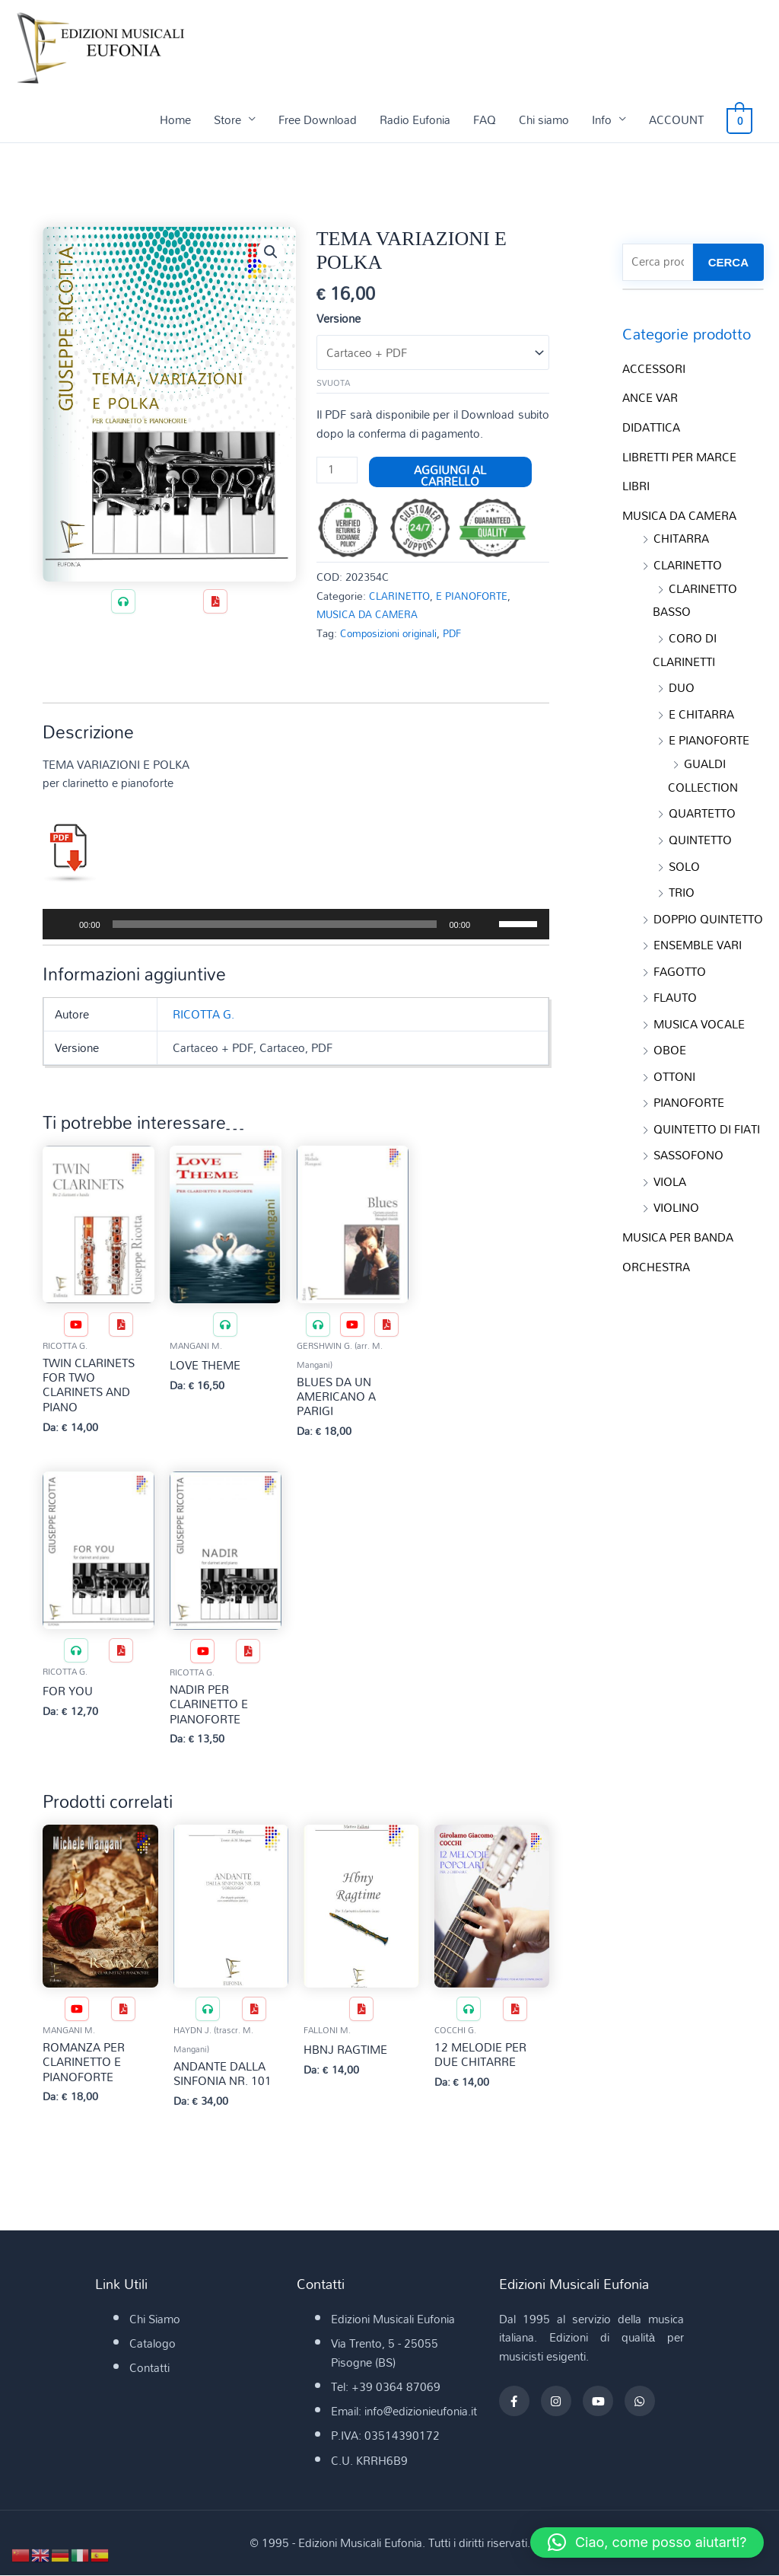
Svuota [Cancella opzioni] (333, 383)
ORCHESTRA (656, 1246)
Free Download (323, 119)
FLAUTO (675, 983)
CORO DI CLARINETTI (685, 644)
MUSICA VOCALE (699, 1009)
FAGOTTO (679, 957)
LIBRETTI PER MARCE (679, 455)
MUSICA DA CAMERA (370, 614)
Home (180, 119)
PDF (460, 633)
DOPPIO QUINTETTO (708, 906)
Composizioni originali (392, 633)
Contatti (149, 2369)
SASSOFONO (688, 1137)
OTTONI (674, 1060)
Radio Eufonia (420, 119)
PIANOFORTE (688, 1086)
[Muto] (486, 925)
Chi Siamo (154, 2320)
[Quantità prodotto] (337, 471)
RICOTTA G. (203, 1014)
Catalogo (152, 2344)
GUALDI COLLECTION (703, 766)
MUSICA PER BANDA (677, 1218)
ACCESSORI (653, 368)
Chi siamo (549, 119)
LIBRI (636, 483)
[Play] (62, 925)
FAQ (490, 119)
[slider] (275, 925)
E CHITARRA (701, 706)
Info (607, 119)
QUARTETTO (702, 803)
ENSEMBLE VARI (697, 931)
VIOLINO (676, 1189)
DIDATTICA (651, 426)
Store (232, 119)
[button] (271, 252)
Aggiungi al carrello (451, 473)
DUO (682, 680)
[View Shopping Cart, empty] (742, 119)
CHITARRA (681, 535)
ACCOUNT (681, 119)
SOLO (684, 854)
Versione (338, 318)
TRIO (682, 880)
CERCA (728, 262)
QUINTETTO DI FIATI (706, 1112)
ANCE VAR (650, 397)
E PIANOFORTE (479, 596)
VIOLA (669, 1163)
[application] (296, 925)
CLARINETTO (401, 596)
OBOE (669, 1034)
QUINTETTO (700, 829)
